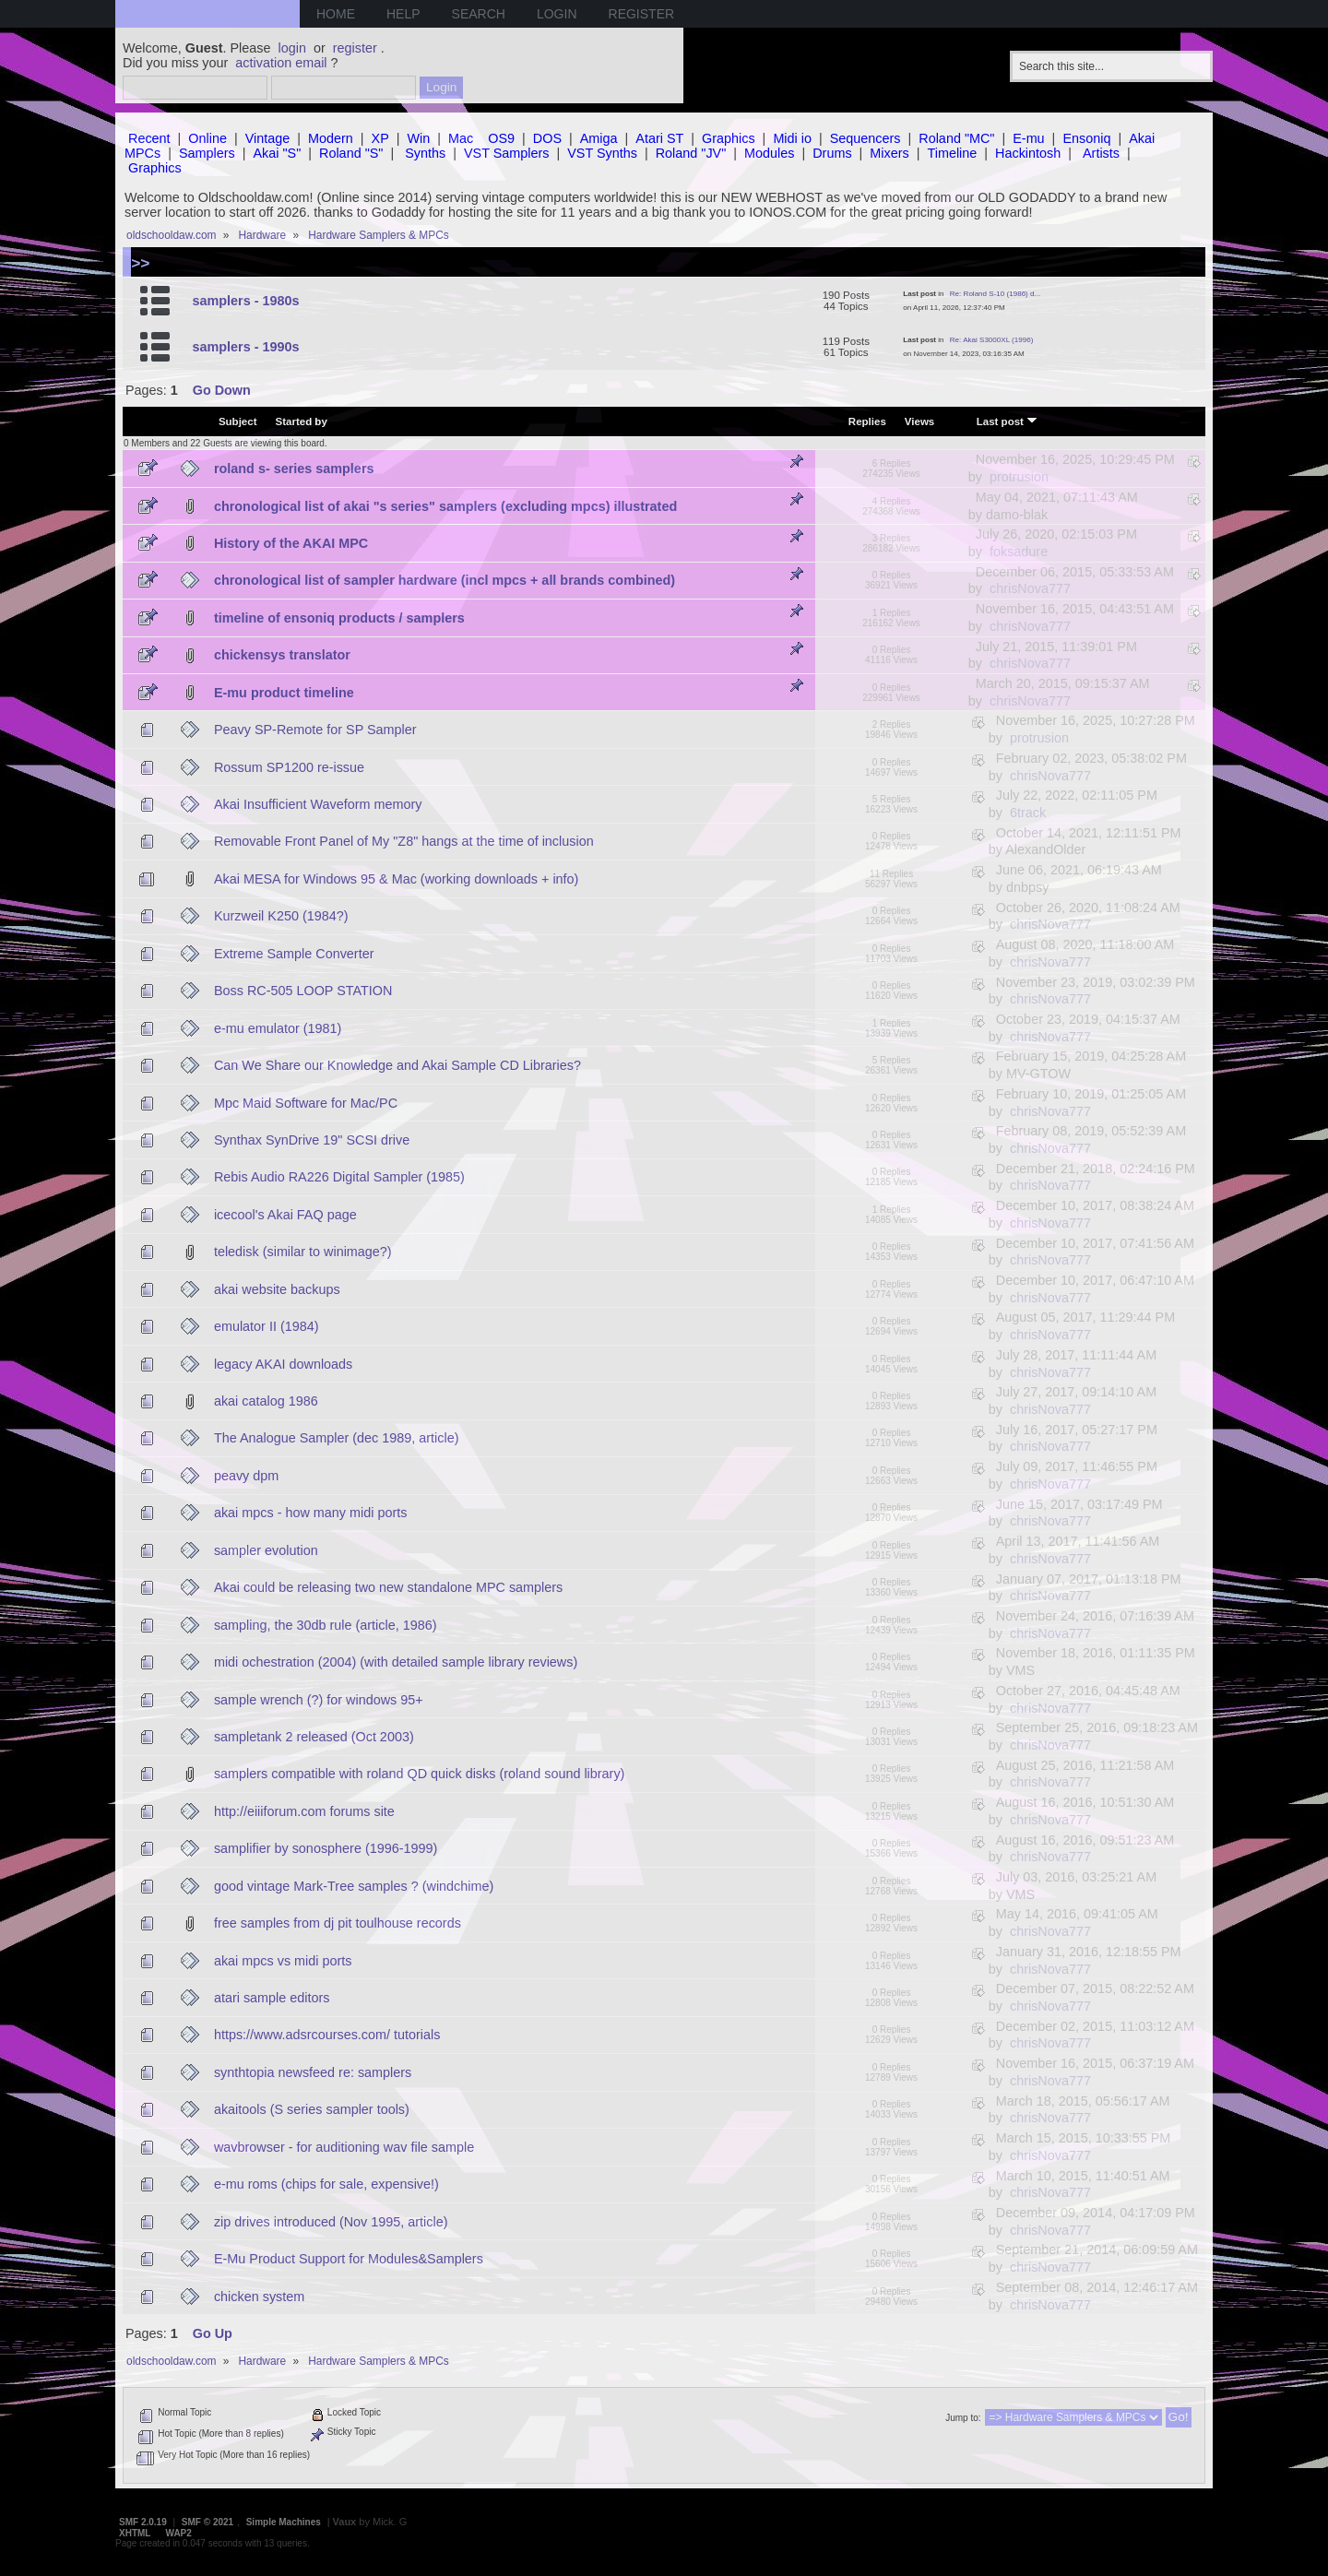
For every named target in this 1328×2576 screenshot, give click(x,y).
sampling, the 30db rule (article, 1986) (325, 1625)
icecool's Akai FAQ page (285, 1214)
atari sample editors (272, 1997)
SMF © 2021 (207, 2522)
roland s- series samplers (294, 468)
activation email (280, 62)
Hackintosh (1028, 153)
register (355, 48)
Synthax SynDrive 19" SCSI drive (311, 1140)
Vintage (267, 138)
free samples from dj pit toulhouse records (337, 1923)
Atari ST (659, 138)
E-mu (1028, 138)
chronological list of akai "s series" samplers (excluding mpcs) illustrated (445, 506)
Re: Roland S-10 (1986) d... (995, 294)
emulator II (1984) (266, 1326)
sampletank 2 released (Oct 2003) (314, 1736)
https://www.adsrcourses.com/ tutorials (327, 2034)
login (292, 48)
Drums (831, 153)
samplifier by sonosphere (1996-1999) (325, 1848)
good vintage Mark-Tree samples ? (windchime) (353, 1886)
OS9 (501, 138)
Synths (425, 153)
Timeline (952, 153)
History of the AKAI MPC (291, 543)
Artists (1101, 153)
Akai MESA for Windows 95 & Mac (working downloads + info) (396, 879)
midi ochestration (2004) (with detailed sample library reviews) (395, 1662)
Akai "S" (277, 153)
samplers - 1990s (245, 346)
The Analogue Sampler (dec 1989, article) (336, 1437)
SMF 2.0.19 (143, 2522)
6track (1028, 812)
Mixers (889, 153)
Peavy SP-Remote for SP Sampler (315, 729)
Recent (149, 138)
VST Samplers (507, 153)
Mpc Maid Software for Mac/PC (305, 1103)
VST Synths (602, 153)
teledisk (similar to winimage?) (303, 1251)
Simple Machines (283, 2522)
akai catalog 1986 (266, 1401)
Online (207, 138)
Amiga (599, 138)
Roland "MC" (956, 138)
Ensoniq (1086, 138)
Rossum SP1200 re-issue (289, 767)
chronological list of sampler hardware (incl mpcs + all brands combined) (444, 580)
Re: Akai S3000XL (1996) (992, 340)
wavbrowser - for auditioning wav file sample (344, 2147)
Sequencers (865, 138)
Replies (867, 421)
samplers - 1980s (245, 300)
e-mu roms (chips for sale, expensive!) (326, 2184)
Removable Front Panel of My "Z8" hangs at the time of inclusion (404, 841)
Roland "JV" (691, 153)
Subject (238, 421)
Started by (301, 421)
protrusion (1019, 476)
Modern (330, 138)
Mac (460, 138)
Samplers (207, 153)
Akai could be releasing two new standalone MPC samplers (388, 1587)
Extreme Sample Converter (294, 953)
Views (919, 421)
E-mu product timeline (284, 692)
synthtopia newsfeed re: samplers (312, 2072)
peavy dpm (246, 1475)
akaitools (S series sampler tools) (311, 2109)
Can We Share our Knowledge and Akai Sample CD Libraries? (397, 1065)
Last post (1007, 420)
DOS (547, 138)
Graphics (728, 138)
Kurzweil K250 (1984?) (281, 915)
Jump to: (962, 2418)
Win (419, 138)
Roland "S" (351, 153)
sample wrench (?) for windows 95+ (318, 1699)
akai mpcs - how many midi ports (311, 1512)
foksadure (1019, 551)
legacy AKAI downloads (283, 1364)
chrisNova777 (1030, 588)
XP (380, 138)
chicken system (259, 2296)
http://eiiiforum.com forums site (304, 1811)
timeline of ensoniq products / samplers (339, 618)
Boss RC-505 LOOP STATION (303, 990)
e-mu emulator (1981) (277, 1028)
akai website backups (277, 1289)
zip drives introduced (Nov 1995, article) (331, 2221)
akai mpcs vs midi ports (283, 1960)
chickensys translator (282, 654)
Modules (769, 153)
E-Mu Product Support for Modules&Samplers (348, 2258)
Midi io (792, 138)
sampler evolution (266, 1550)
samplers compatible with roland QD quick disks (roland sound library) (419, 1773)
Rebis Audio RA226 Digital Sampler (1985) (339, 1176)
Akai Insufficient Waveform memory (318, 804)
